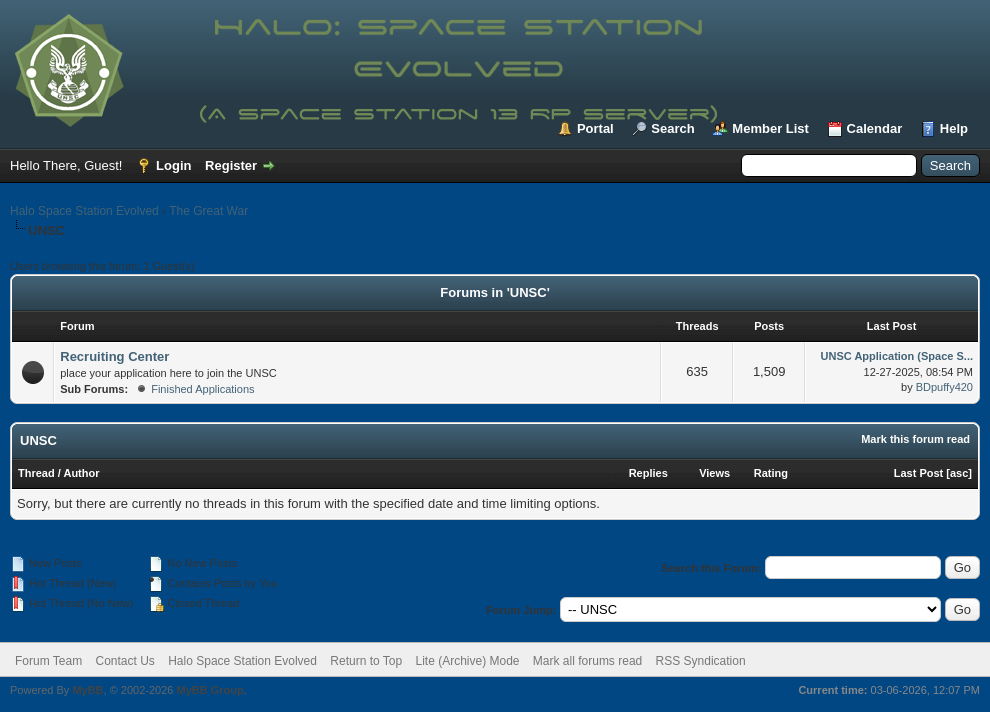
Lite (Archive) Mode (467, 661)
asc (959, 473)
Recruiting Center (114, 356)
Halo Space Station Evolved (84, 211)
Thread (36, 473)
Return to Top (366, 661)
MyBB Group (209, 690)
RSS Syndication (701, 661)
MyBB (87, 690)
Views (714, 473)
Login (173, 165)
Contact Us (124, 661)
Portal (595, 128)
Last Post (919, 473)
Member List (770, 128)
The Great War (208, 211)
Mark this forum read (915, 439)
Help (954, 128)
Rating (771, 473)
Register (231, 165)
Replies (648, 473)
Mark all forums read (587, 661)
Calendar (875, 128)
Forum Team (48, 661)
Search (672, 128)
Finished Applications (202, 389)
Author (81, 473)
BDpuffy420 (944, 387)
